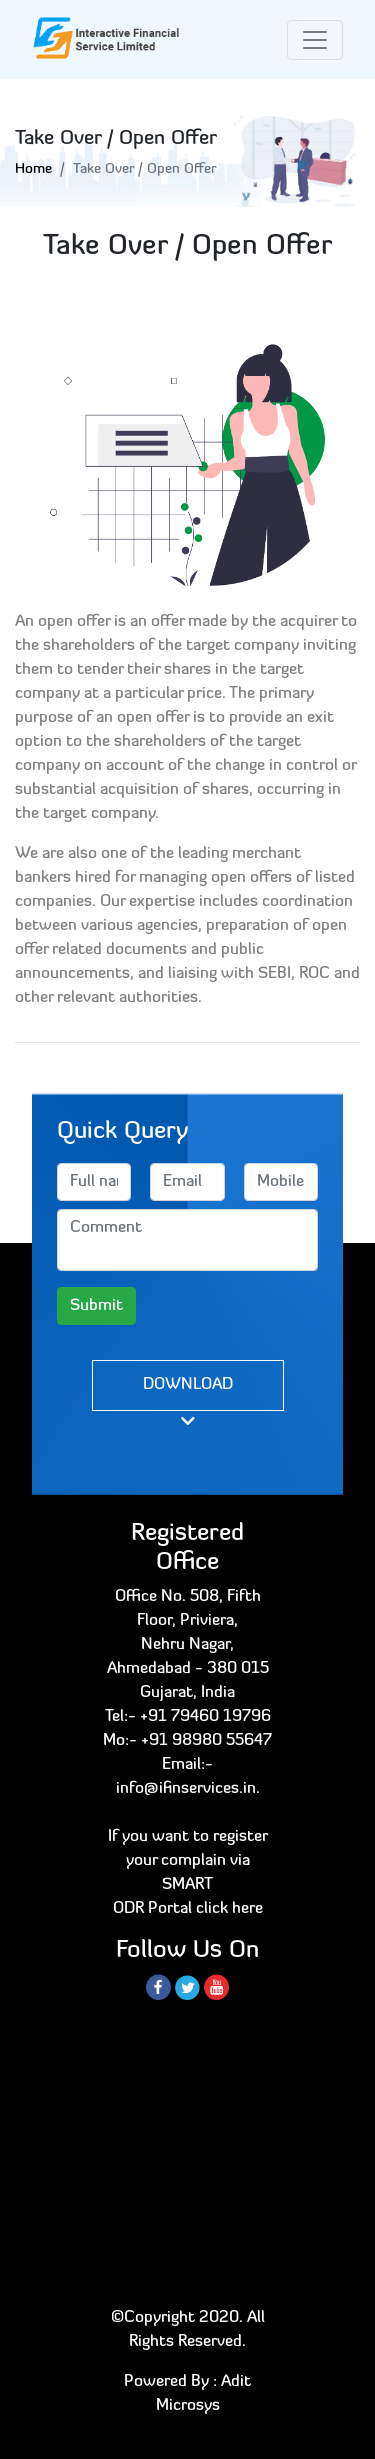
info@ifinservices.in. (188, 1789)
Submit (96, 1306)
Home (33, 169)
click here (229, 1909)
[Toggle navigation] (315, 40)
